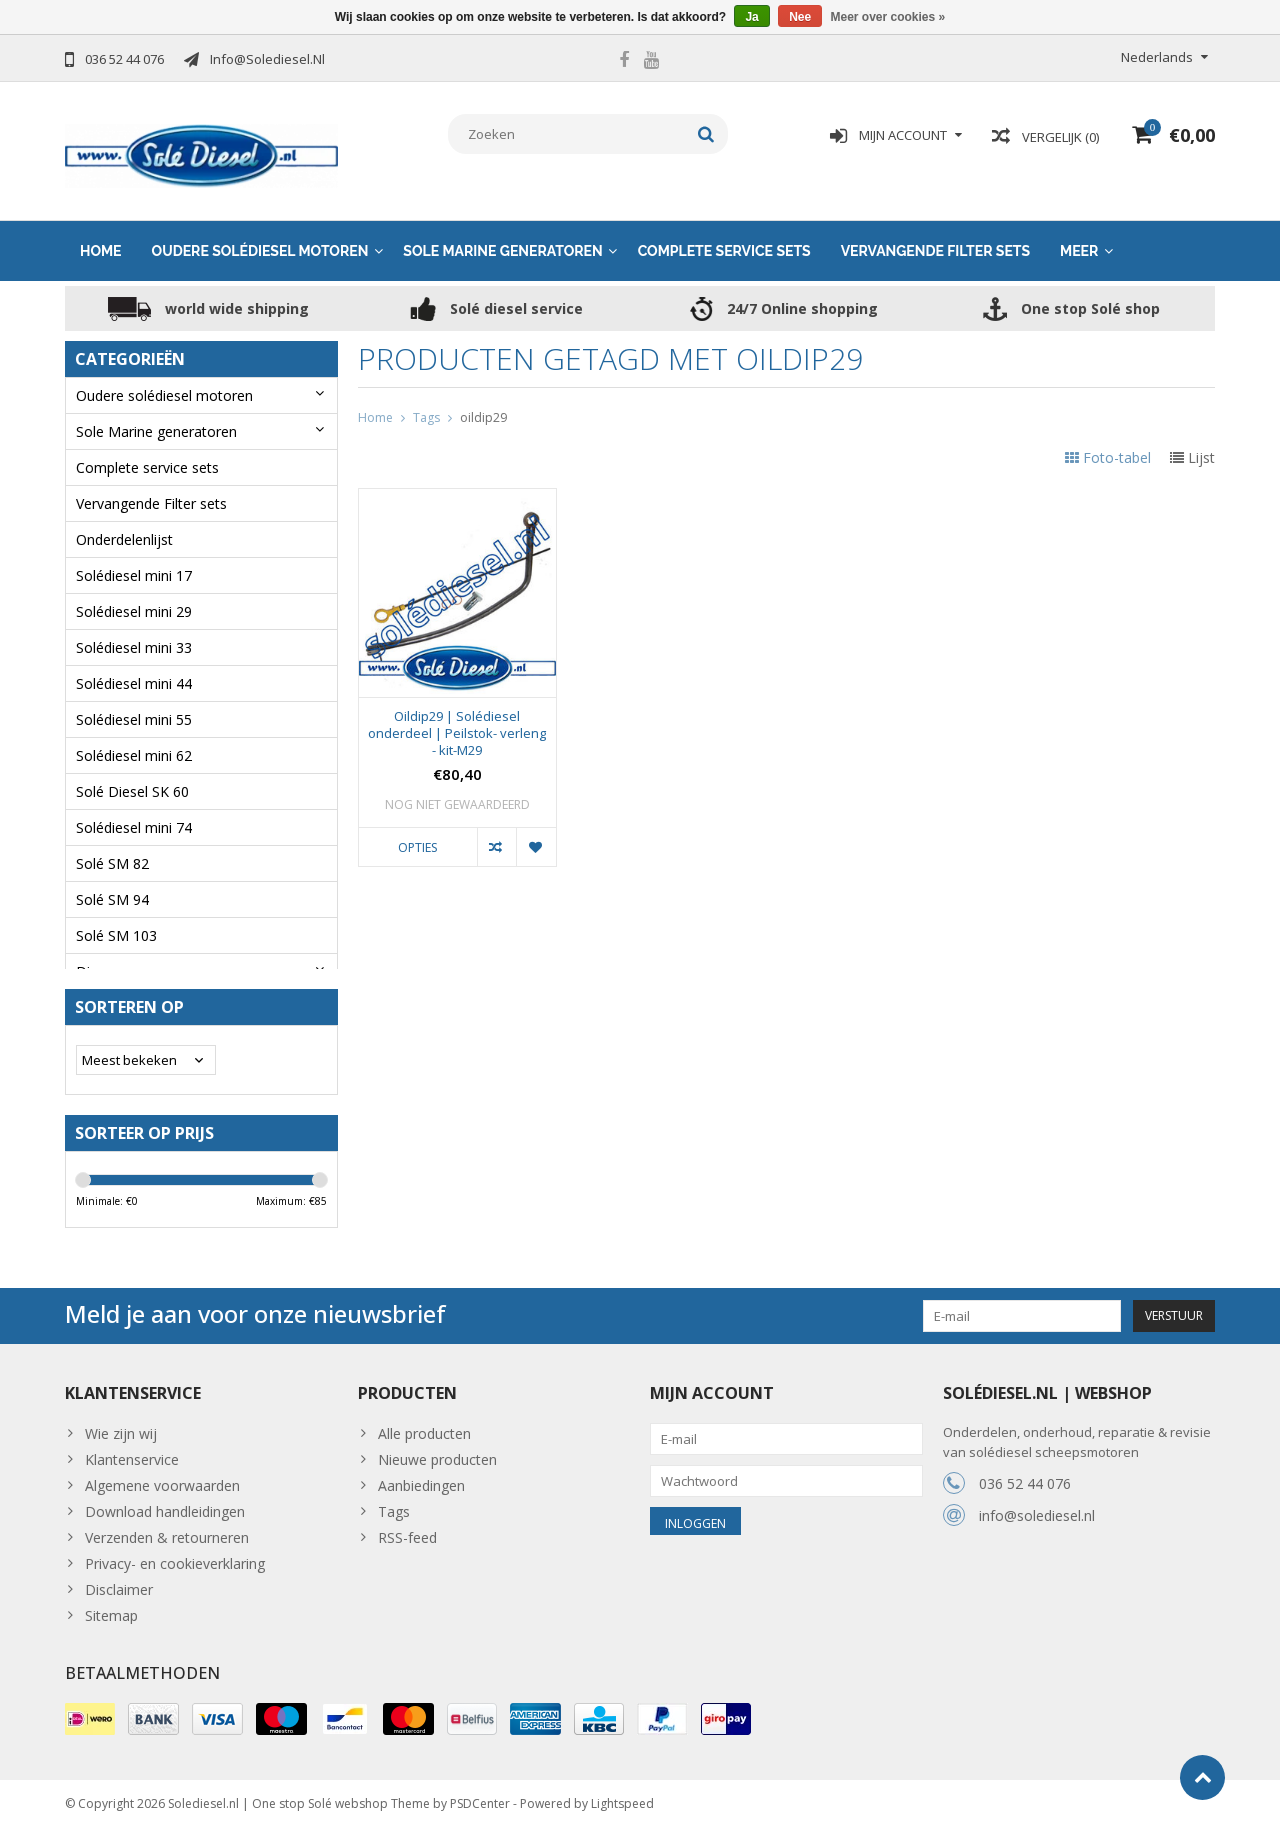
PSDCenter (480, 1823)
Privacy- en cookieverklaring (175, 1576)
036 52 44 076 (1025, 1496)
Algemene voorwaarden (162, 1498)
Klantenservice (132, 1472)
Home (101, 237)
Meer (1079, 237)
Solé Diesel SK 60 (132, 776)
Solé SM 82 (112, 848)
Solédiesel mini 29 (134, 596)
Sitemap (111, 1628)
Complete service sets (724, 237)
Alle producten (424, 1446)
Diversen (104, 956)
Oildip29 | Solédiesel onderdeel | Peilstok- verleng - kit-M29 (457, 718)
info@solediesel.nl (1037, 1528)
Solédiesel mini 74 (134, 812)
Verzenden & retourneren (167, 1550)
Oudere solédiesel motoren (260, 237)
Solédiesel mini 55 (134, 704)
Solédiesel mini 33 (134, 632)
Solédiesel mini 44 (134, 668)
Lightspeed (622, 1823)
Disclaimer (119, 1602)
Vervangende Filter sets (935, 237)
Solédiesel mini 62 (134, 740)
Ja (751, 17)
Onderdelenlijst (124, 524)
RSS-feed (407, 1550)
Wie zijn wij (121, 1446)
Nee (800, 17)
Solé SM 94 (112, 884)
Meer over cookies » (888, 17)
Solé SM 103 (116, 920)
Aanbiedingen (421, 1498)
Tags (426, 402)
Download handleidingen (165, 1524)
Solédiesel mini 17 (134, 560)
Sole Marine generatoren (502, 237)
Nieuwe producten (437, 1472)
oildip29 (483, 402)
